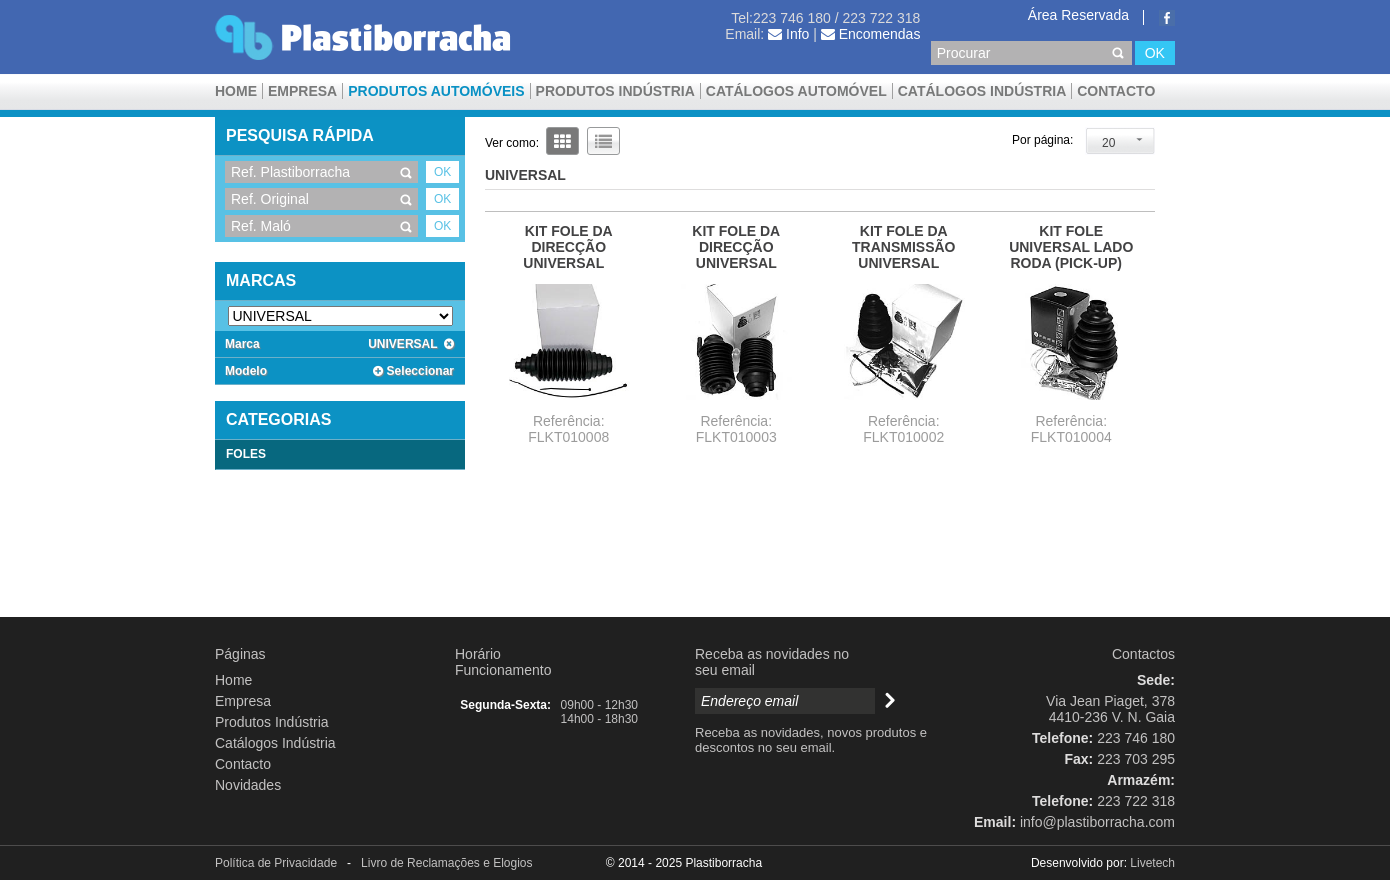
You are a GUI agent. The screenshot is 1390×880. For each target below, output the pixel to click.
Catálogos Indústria (982, 91)
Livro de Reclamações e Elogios (446, 863)
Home (236, 91)
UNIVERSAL (411, 344)
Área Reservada (1078, 15)
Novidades (248, 785)
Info (788, 34)
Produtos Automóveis (436, 91)
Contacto (1116, 91)
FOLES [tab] (246, 454)
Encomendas (871, 34)
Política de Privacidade (276, 863)
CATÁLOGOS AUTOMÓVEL (796, 91)
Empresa (302, 91)
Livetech (1152, 863)
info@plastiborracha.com (1097, 822)
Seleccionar (413, 371)
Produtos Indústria (615, 91)
